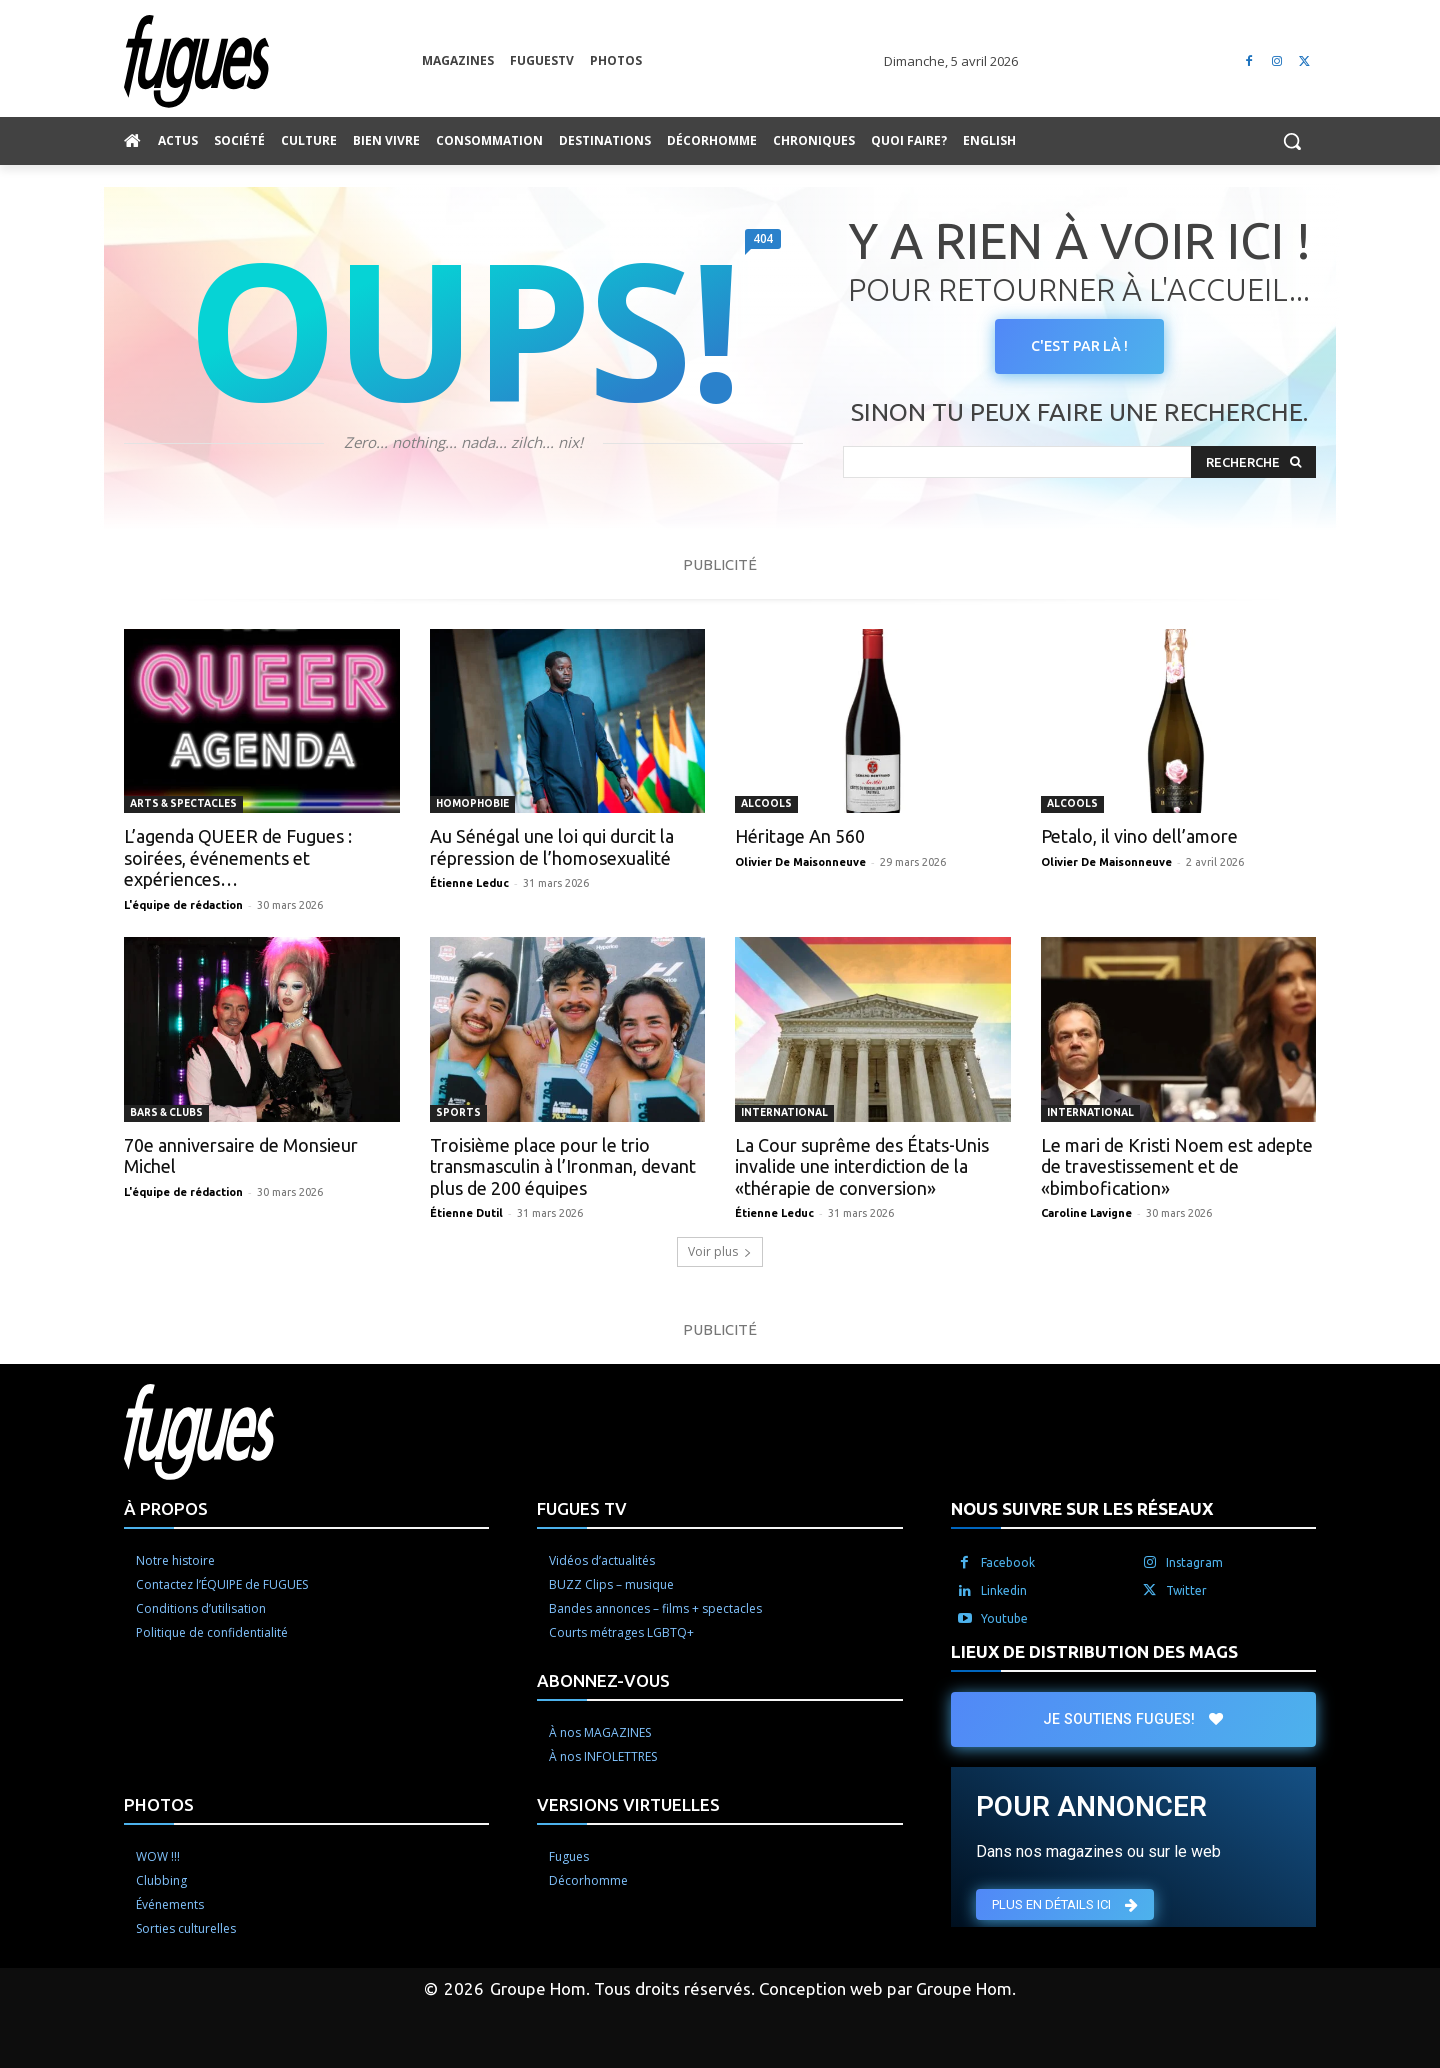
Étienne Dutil (466, 1213)
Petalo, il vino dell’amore (1139, 836)
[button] (1292, 141)
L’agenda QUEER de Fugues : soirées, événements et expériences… (238, 857)
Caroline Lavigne (1086, 1213)
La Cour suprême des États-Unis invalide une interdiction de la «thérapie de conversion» (862, 1166)
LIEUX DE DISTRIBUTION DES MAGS (1094, 1651)
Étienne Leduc (469, 883)
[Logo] (273, 61)
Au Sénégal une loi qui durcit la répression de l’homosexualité (552, 847)
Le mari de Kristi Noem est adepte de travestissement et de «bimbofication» (1177, 1166)
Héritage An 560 (800, 836)
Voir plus (720, 1251)
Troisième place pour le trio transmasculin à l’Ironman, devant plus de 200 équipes (563, 1166)
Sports (458, 1112)
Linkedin (1004, 1590)
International (784, 1112)
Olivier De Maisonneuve (800, 862)
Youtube (1004, 1618)
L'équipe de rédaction (183, 905)
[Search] (1253, 462)
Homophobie (472, 803)
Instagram (1194, 1562)
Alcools (766, 803)
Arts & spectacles (183, 803)
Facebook (1008, 1562)
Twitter (1186, 1590)
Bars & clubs (166, 1112)
